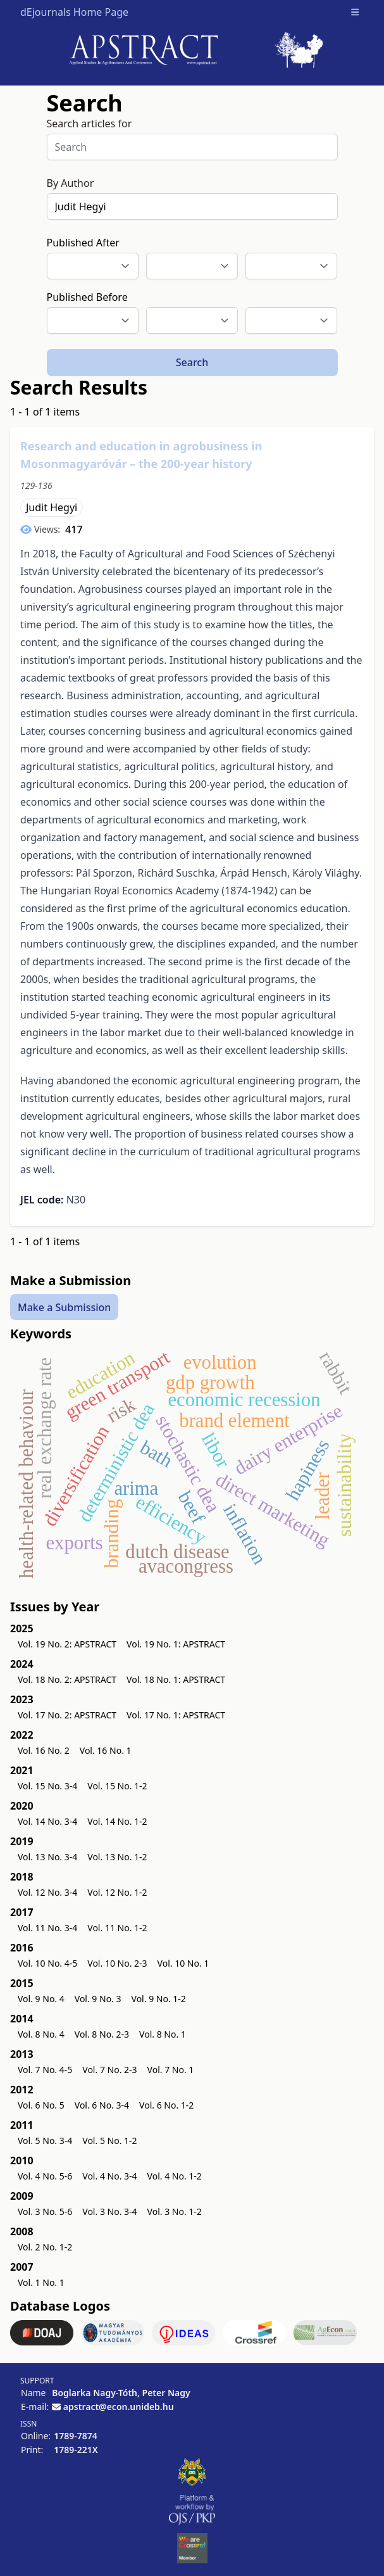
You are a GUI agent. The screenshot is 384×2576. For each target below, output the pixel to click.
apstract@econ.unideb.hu (118, 2407)
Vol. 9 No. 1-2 (159, 1999)
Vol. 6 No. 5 (41, 2105)
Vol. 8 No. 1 (162, 2034)
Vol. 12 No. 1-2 (117, 1892)
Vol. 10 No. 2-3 (117, 1963)
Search (192, 362)
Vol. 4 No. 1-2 (174, 2176)
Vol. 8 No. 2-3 (102, 2034)
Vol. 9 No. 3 (98, 1999)
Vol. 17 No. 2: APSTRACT (67, 1715)
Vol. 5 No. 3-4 (45, 2141)
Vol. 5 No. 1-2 (109, 2141)
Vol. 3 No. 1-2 (174, 2211)
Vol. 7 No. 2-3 (109, 2070)
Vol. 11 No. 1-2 (117, 1928)
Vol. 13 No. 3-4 (47, 1857)
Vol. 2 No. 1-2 (45, 2247)
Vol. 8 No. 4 (41, 2034)
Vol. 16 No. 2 (44, 1750)
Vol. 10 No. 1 (183, 1963)
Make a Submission (64, 1307)
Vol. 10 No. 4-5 (47, 1963)
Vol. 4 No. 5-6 (45, 2176)
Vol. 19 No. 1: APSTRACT (176, 1644)
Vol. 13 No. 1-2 (117, 1857)
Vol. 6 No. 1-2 (166, 2105)
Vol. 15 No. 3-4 (47, 1786)
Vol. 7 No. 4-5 (45, 2070)
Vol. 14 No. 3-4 (47, 1821)
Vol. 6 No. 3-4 (102, 2105)
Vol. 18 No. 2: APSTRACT (67, 1679)
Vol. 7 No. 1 (170, 2070)
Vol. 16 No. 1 (106, 1750)
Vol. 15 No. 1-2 (117, 1786)
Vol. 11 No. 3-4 (47, 1928)
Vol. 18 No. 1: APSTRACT (176, 1679)
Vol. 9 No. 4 (41, 1999)
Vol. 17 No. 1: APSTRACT (176, 1715)
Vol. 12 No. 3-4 (47, 1892)
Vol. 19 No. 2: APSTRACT (67, 1644)
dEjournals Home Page (74, 12)
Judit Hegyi (51, 507)
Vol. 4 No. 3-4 (109, 2176)
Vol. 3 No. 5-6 (45, 2211)
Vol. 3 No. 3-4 (109, 2211)
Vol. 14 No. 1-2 (117, 1821)
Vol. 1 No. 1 (41, 2282)
